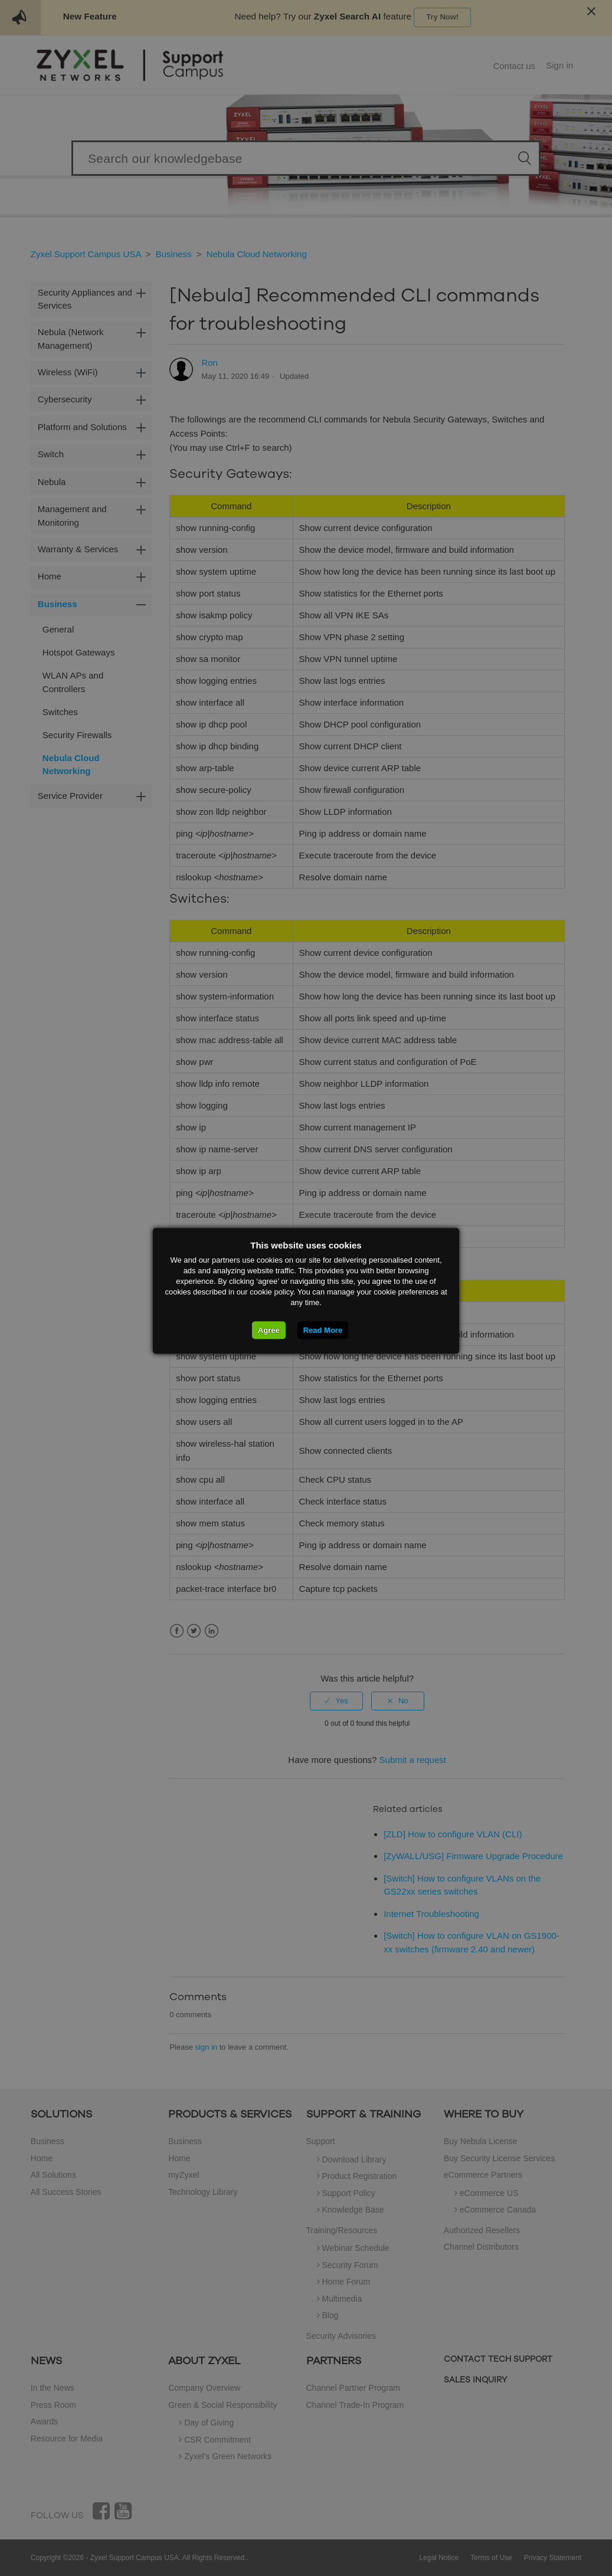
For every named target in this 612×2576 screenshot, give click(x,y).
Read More (322, 1330)
